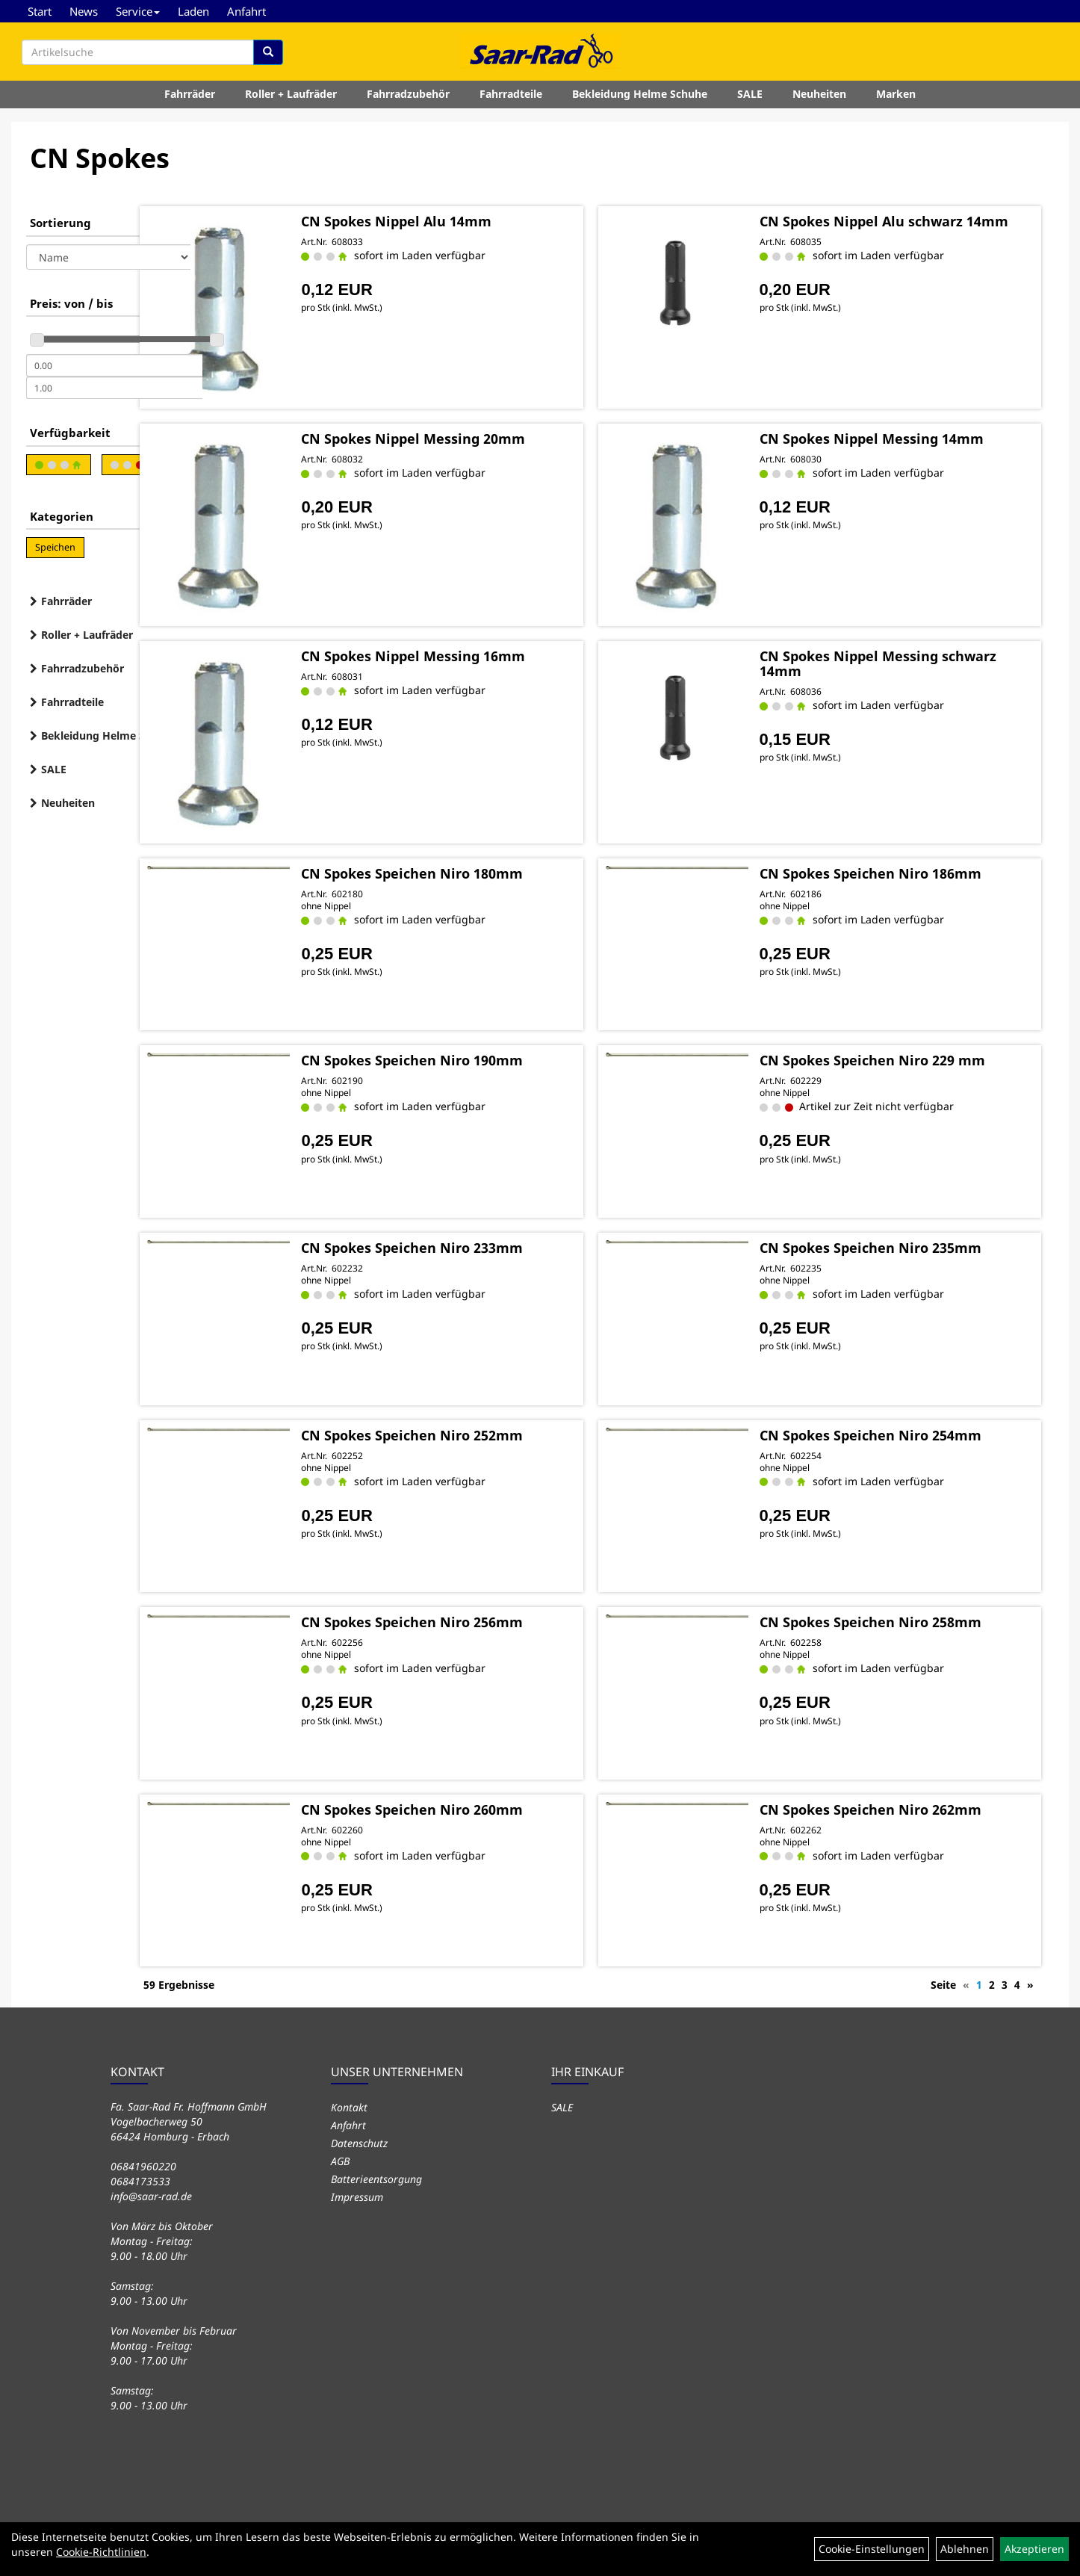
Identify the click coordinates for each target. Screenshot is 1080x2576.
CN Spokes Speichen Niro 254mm (908, 1433)
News (83, 11)
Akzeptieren (1034, 2549)
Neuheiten (819, 100)
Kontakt (349, 2103)
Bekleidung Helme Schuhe (639, 100)
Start (40, 11)
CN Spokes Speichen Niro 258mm (908, 1620)
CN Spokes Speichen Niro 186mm (908, 871)
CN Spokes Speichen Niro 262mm (908, 1807)
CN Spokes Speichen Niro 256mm (504, 1620)
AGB (340, 2157)
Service (138, 11)
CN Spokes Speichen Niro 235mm (908, 1246)
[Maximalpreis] (114, 388)
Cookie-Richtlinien (101, 2552)
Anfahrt (246, 11)
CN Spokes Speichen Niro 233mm (504, 1246)
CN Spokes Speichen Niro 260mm (504, 1807)
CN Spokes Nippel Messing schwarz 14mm (886, 661)
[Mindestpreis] (114, 365)
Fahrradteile (511, 100)
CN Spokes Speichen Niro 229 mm (909, 1059)
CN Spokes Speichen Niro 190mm (504, 1059)
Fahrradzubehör (408, 100)
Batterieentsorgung (376, 2175)
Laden (193, 11)
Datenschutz (359, 2139)
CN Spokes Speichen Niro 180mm (504, 871)
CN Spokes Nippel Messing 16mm (506, 654)
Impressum (357, 2193)
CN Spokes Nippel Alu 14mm (489, 219)
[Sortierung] (108, 257)
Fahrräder (189, 100)
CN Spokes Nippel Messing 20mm (506, 436)
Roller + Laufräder (291, 100)
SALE (750, 100)
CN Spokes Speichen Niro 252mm (504, 1433)
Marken (896, 100)
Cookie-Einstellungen (872, 2549)
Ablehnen (964, 2549)
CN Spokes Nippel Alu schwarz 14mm (898, 226)
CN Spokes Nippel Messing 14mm (909, 436)
